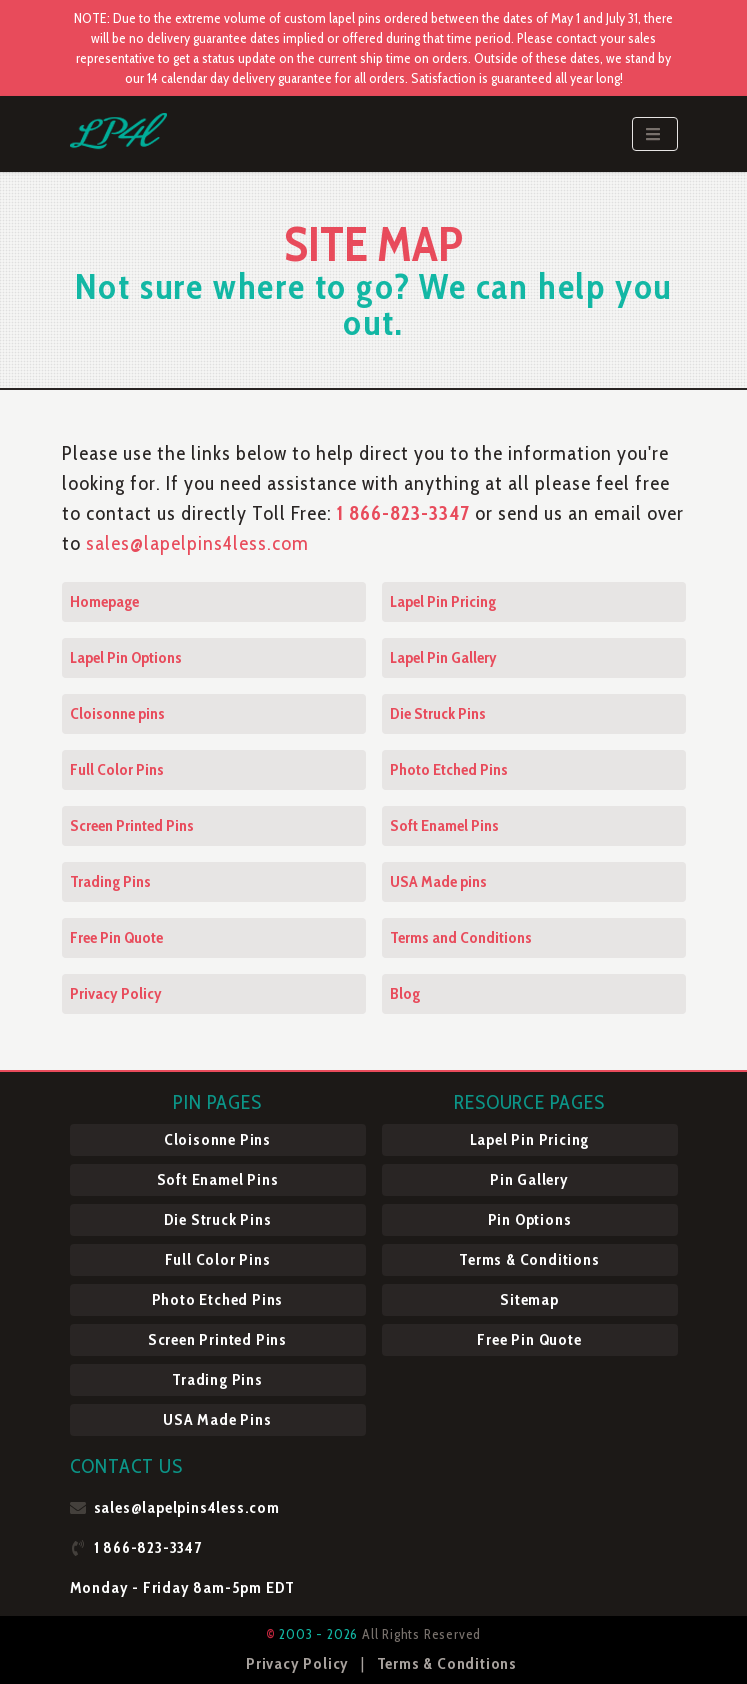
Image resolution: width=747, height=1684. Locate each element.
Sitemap (529, 1299)
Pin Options (530, 1219)
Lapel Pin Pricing (443, 601)
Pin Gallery (529, 1179)
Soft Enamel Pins (444, 825)
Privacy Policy (116, 993)
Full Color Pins (117, 769)
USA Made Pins (217, 1419)
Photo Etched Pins (449, 769)
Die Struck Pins (438, 713)
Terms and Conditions (461, 937)
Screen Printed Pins (132, 825)
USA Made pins (438, 881)
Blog (405, 993)
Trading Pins (110, 881)
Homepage (104, 601)
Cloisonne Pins (217, 1139)
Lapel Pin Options (126, 657)
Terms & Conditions (529, 1259)
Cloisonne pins (117, 713)
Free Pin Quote (116, 937)
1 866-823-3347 (406, 513)
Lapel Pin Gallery (443, 657)
